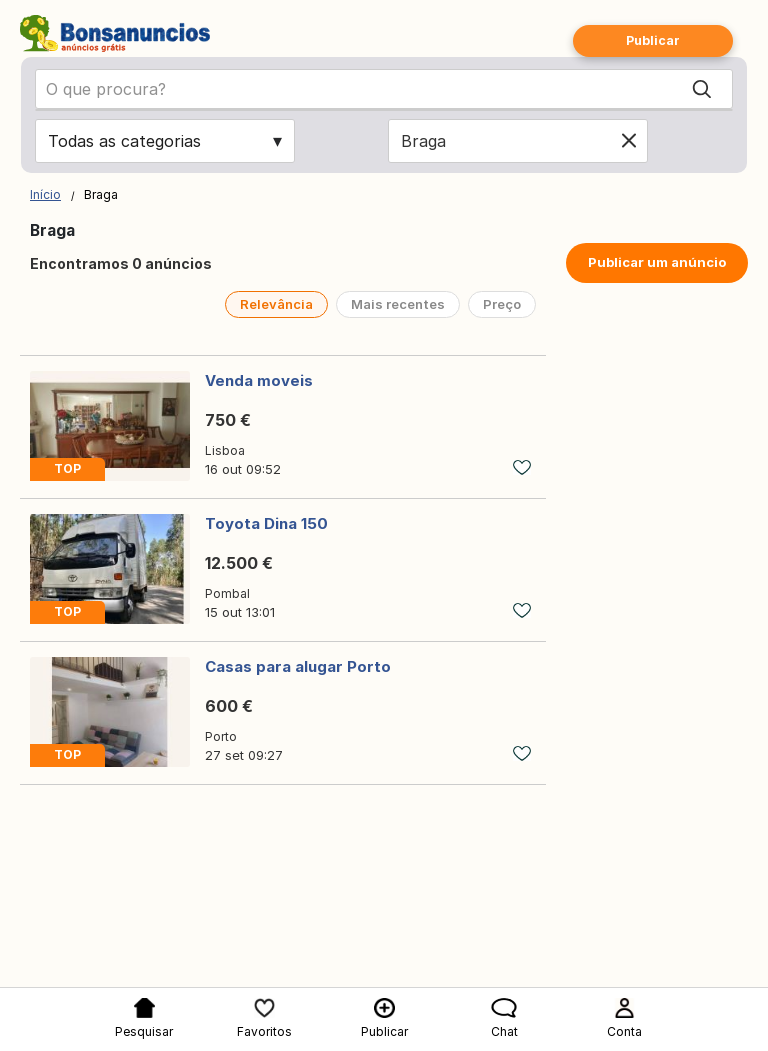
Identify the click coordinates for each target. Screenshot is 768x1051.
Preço (502, 304)
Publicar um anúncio (657, 262)
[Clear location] (629, 141)
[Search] (702, 89)
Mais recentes (398, 304)
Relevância (276, 304)
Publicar (653, 40)
